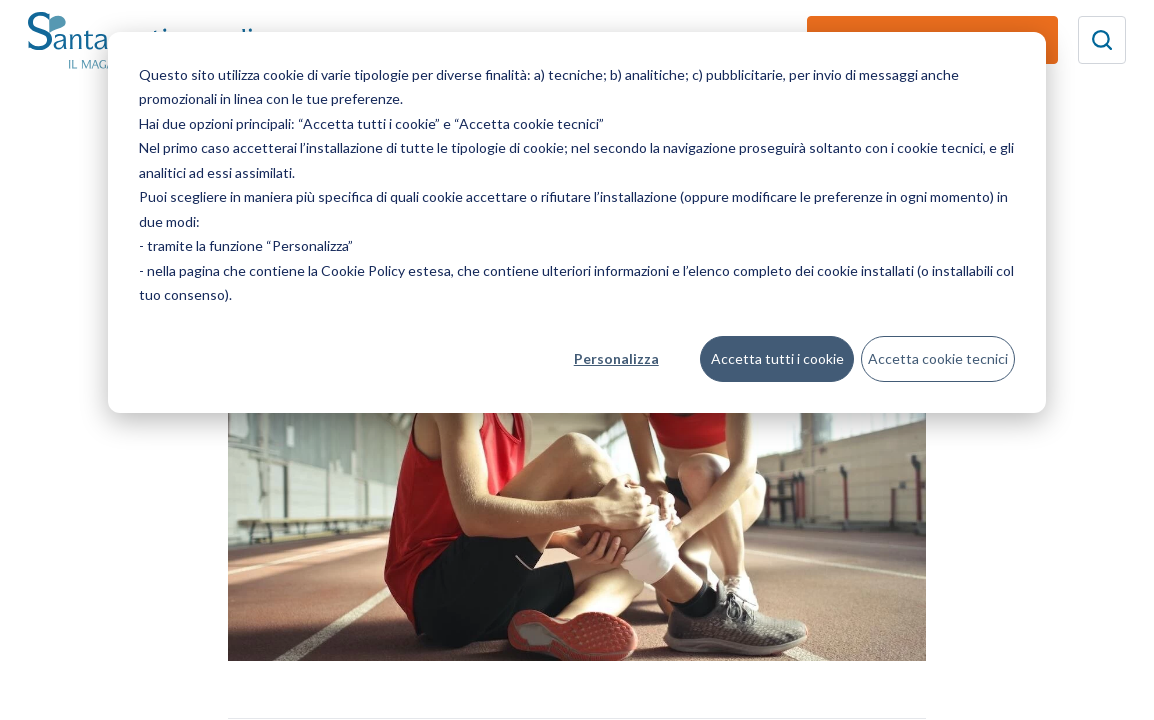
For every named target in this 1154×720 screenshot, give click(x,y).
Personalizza (616, 358)
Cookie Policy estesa (386, 270)
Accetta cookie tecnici (938, 358)
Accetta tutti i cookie (777, 358)
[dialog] (577, 222)
